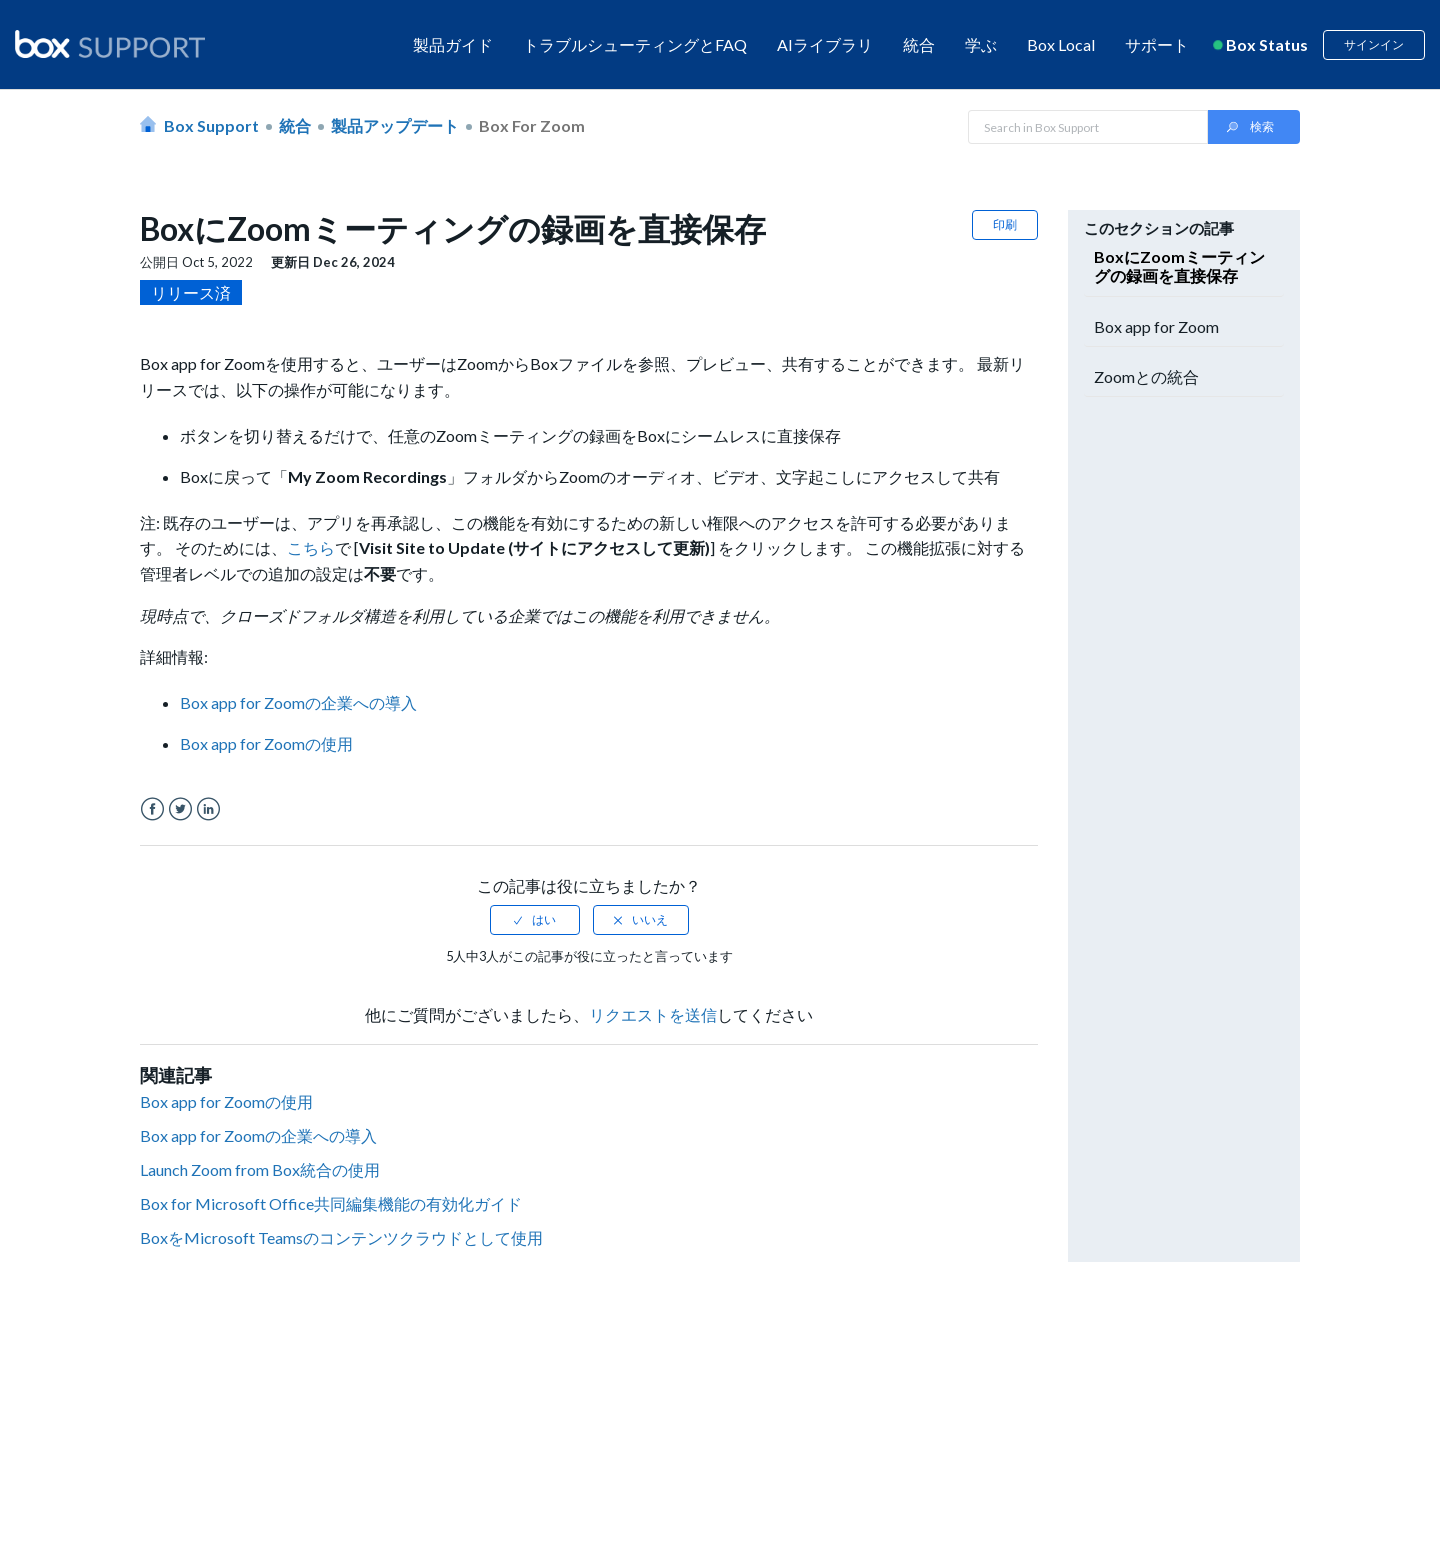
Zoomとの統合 (1146, 376)
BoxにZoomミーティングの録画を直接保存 (1179, 266)
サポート (1157, 44)
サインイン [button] (1374, 44)
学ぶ (981, 44)
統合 (919, 44)
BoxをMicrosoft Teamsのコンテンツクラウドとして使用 (341, 1237)
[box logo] (110, 44)
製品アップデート (395, 125)
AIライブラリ (825, 44)
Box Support (211, 125)
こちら (311, 547)
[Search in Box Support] (1088, 127)
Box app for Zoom (1156, 326)
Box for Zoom (532, 125)
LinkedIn (208, 809)
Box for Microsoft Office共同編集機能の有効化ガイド (331, 1203)
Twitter (180, 809)
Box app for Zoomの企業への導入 (258, 1135)
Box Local (1061, 44)
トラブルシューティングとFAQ (635, 44)
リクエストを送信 (653, 1014)
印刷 (1005, 224)
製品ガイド (453, 44)
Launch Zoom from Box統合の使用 (260, 1169)
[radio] (535, 920)
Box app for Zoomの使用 (226, 1101)
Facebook (152, 809)
